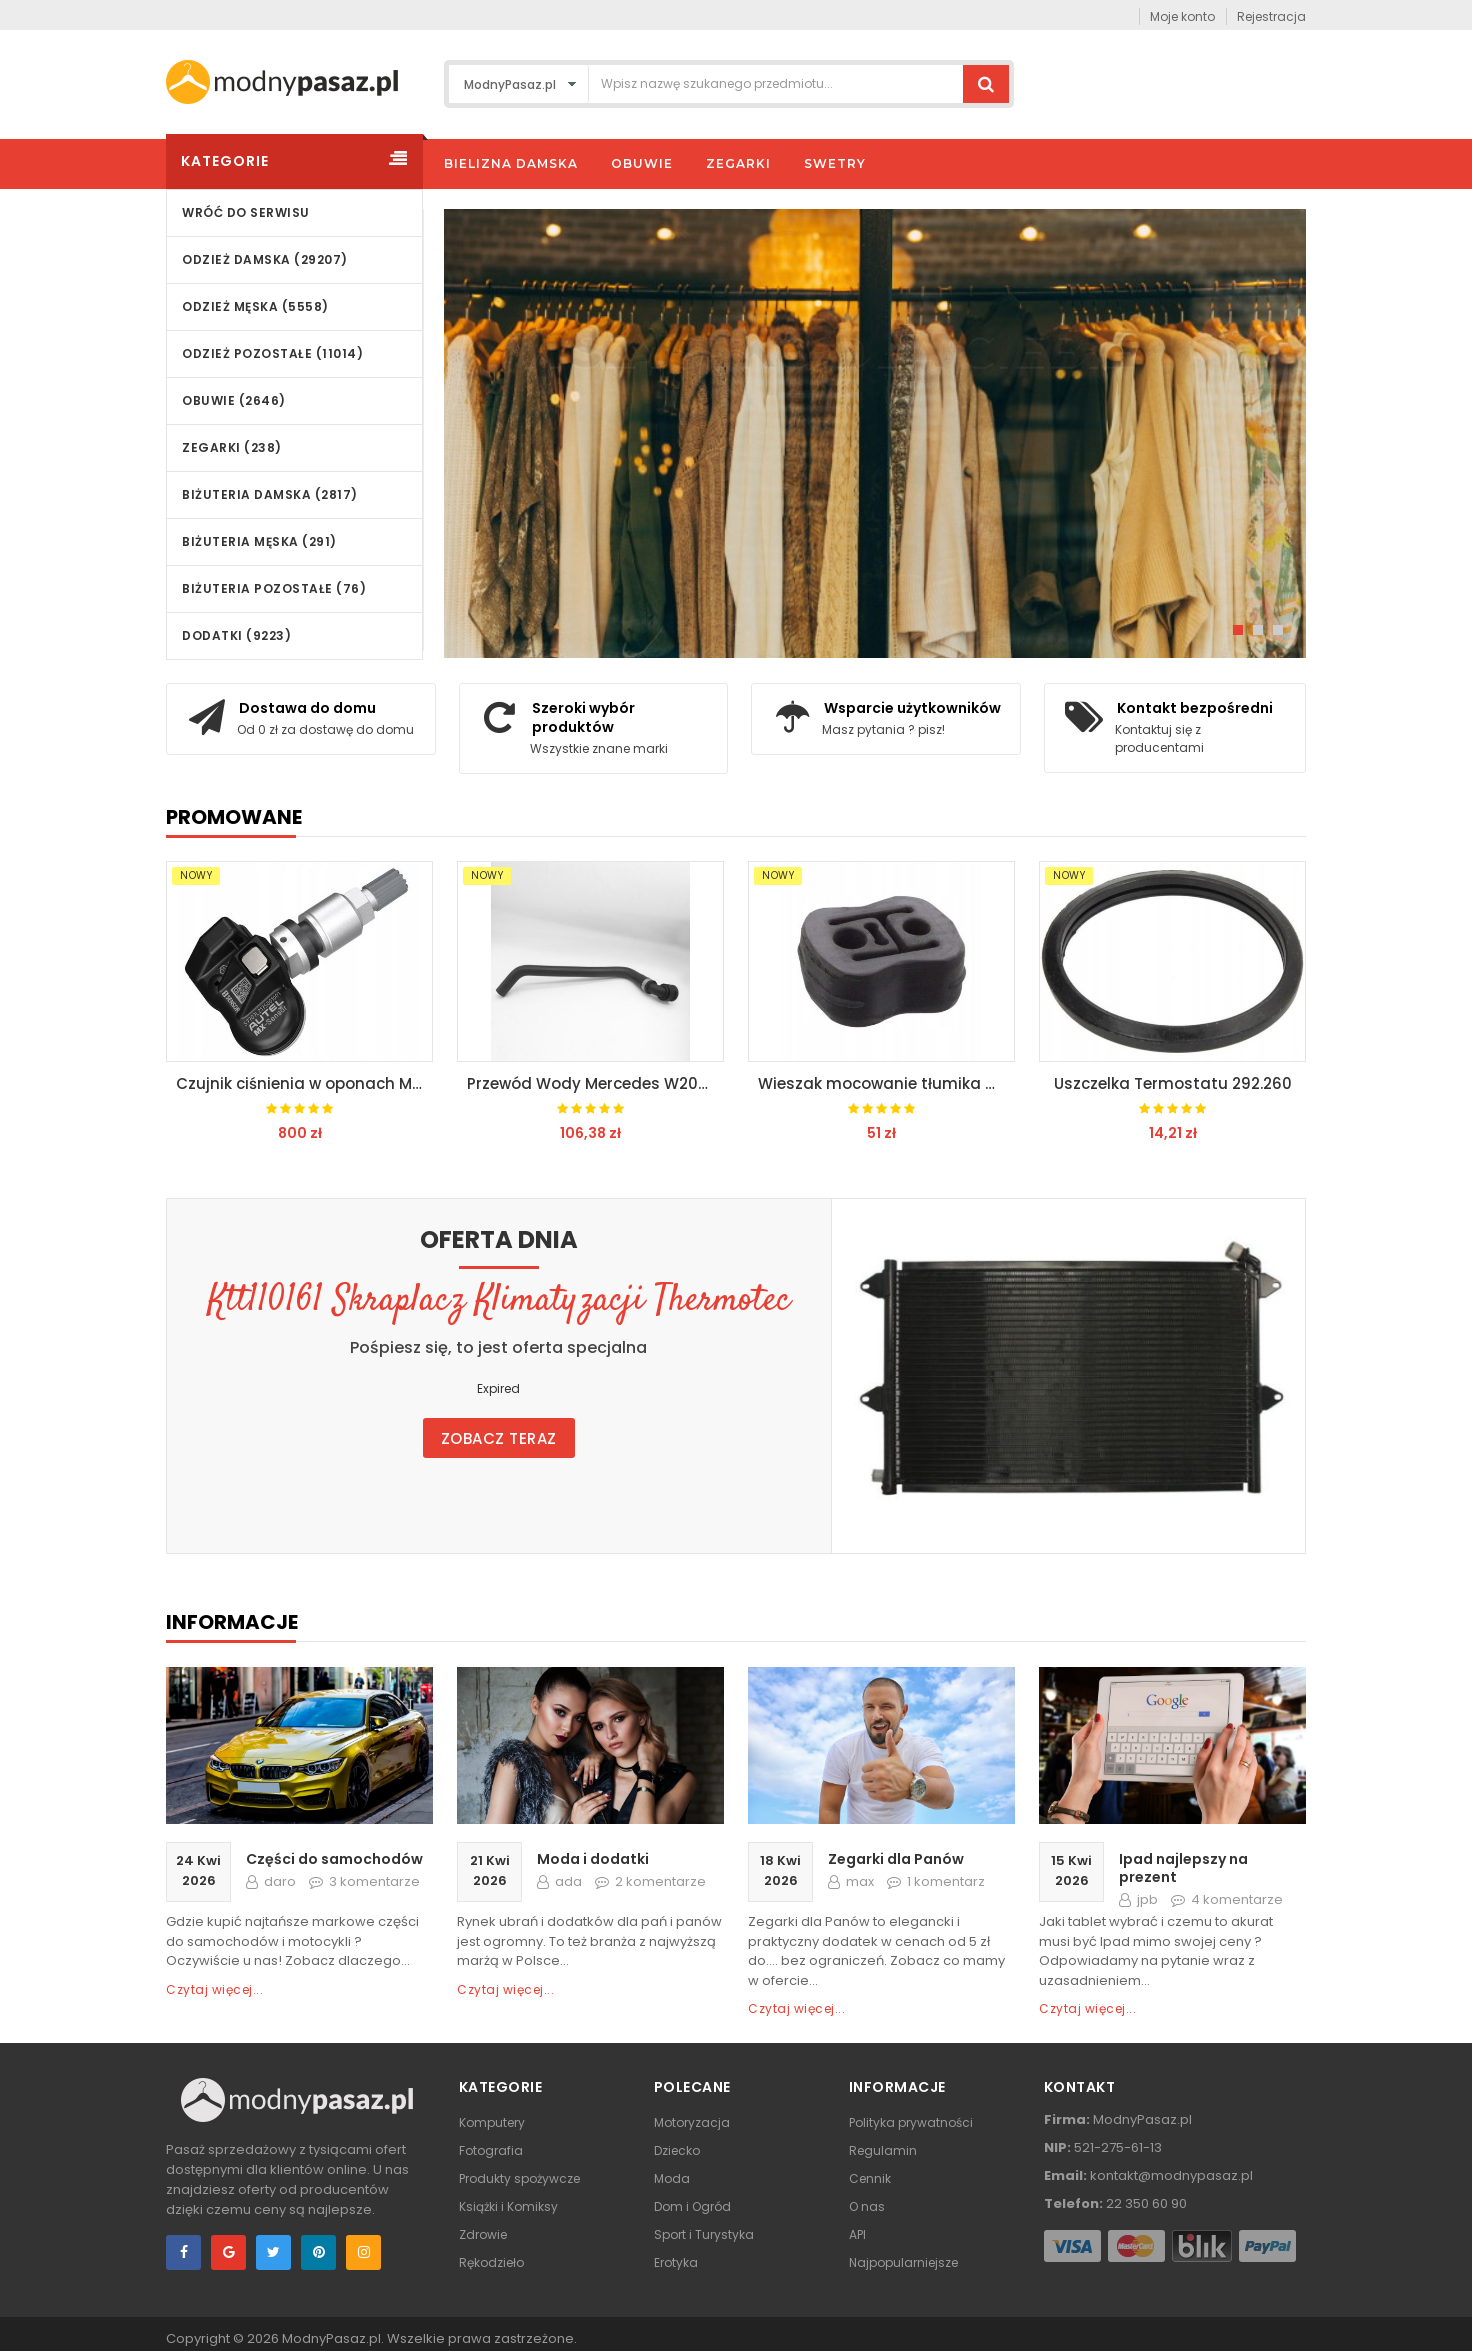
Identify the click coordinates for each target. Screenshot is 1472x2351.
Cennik (870, 2178)
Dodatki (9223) (236, 635)
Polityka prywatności (911, 2122)
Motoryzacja (692, 2122)
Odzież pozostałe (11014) (272, 353)
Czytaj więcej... (214, 1989)
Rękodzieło (491, 2262)
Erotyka (676, 2262)
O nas (867, 2206)
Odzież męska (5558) (255, 306)
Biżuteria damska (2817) (270, 494)
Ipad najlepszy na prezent (1183, 1868)
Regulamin (883, 2150)
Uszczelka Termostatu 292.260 (1173, 1083)
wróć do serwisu (246, 212)
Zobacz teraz (499, 1438)
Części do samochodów (334, 1859)
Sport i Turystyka (704, 2234)
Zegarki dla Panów (896, 1859)
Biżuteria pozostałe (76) (274, 588)
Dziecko (677, 2150)
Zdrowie (483, 2234)
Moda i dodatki (593, 1859)
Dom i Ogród (692, 2206)
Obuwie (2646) (234, 400)
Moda (672, 2178)
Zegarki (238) (232, 447)
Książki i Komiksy (508, 2206)
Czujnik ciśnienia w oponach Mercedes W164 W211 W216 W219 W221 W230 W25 (304, 1083)
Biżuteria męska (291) (259, 541)
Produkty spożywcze (519, 2178)
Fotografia (491, 2150)
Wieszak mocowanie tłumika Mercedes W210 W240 (886, 1083)
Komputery (492, 2122)
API (857, 2234)
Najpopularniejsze (903, 2262)
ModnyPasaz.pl (331, 2338)
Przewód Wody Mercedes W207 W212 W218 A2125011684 (595, 1083)
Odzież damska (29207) (265, 259)
